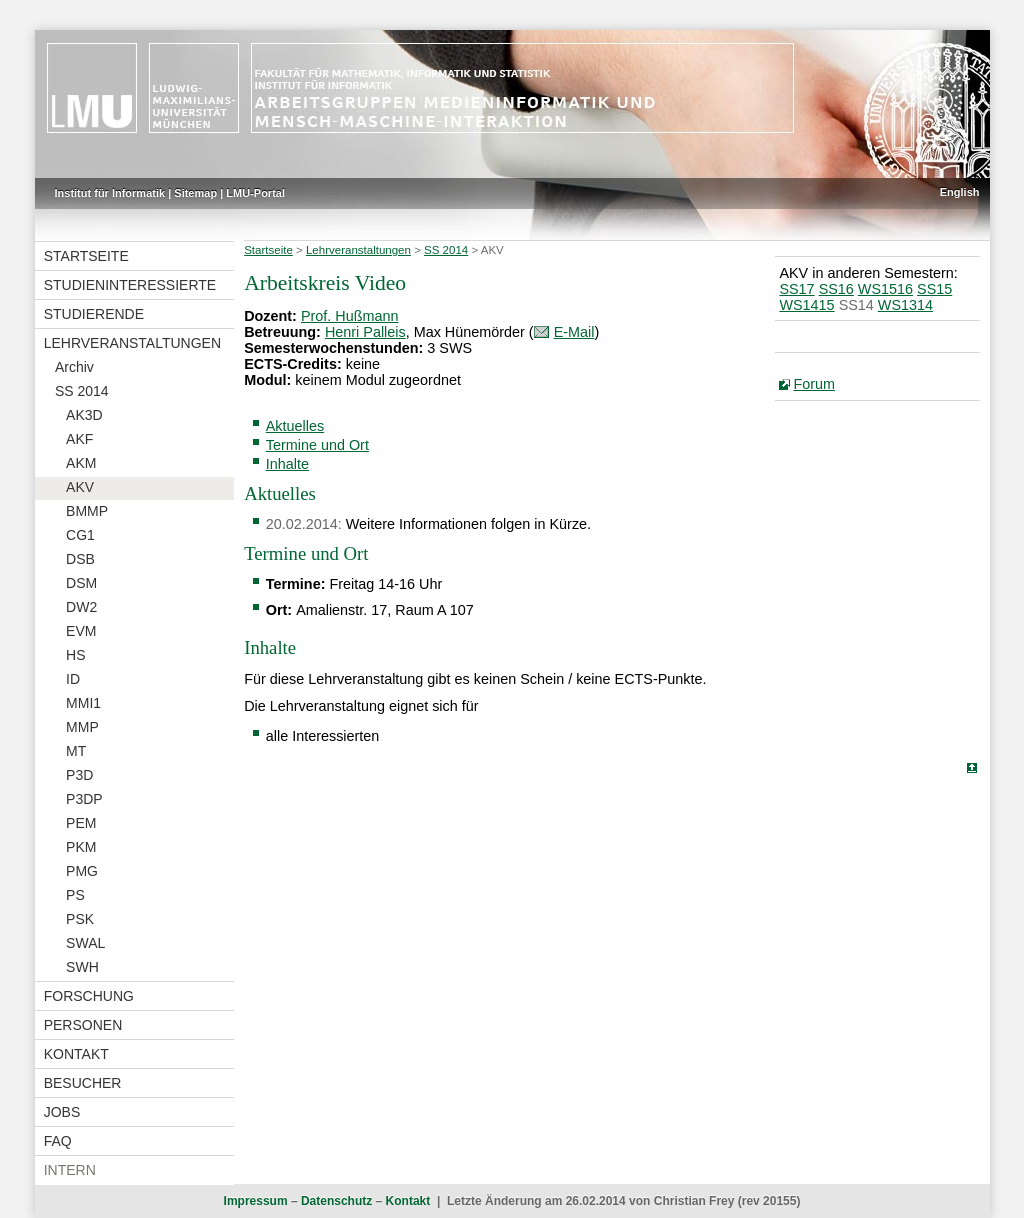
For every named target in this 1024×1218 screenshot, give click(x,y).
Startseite (86, 256)
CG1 (80, 535)
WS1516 (885, 289)
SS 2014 (82, 391)
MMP (82, 727)
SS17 (796, 289)
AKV (80, 487)
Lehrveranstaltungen (132, 343)
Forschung (89, 996)
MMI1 (83, 703)
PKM (81, 847)
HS (75, 655)
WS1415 (806, 305)
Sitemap (195, 193)
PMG (82, 871)
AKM (81, 463)
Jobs (62, 1112)
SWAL (85, 943)
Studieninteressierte (130, 285)
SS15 (934, 289)
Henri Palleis (365, 332)
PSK (80, 919)
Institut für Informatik (110, 193)
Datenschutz (336, 1201)
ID (73, 679)
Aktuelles (295, 426)
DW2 (81, 607)
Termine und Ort (317, 445)
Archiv (74, 367)
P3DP (84, 799)
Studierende (94, 314)
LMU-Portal (255, 193)
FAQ (58, 1141)
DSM (81, 583)
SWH (82, 967)
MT (76, 751)
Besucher (83, 1083)
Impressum (256, 1201)
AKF (79, 439)
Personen (83, 1025)
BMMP (87, 511)
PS (75, 895)
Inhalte (287, 464)
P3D (79, 775)
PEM (81, 823)
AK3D (84, 415)
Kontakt (76, 1054)
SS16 (836, 289)
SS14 (856, 305)
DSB (80, 559)
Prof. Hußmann (350, 316)
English (960, 192)
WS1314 (905, 305)
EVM (81, 631)
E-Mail (574, 332)
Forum (814, 384)
